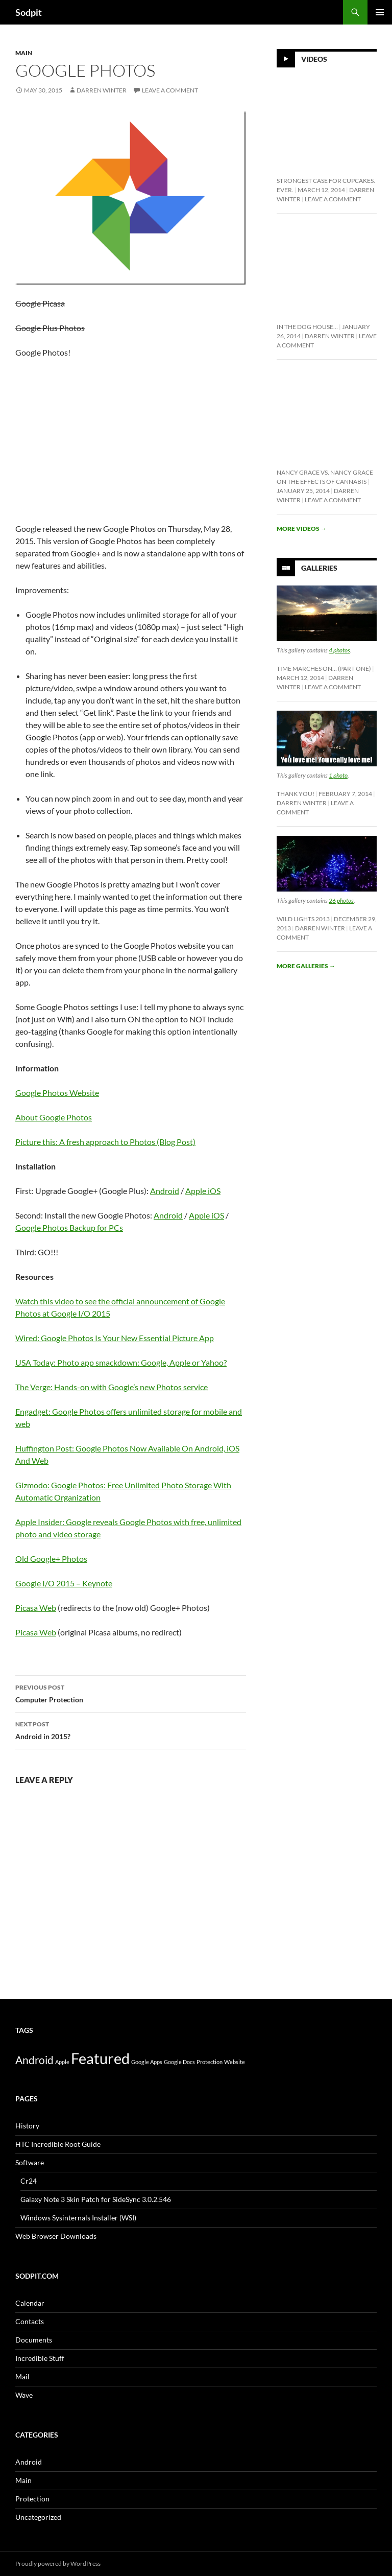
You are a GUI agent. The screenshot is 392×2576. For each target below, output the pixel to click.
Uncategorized (38, 2517)
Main (23, 53)
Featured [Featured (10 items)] (100, 2058)
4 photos (339, 650)
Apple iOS (202, 1191)
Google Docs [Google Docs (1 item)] (179, 2061)
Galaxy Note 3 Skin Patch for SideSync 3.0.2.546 (95, 2199)
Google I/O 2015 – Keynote (63, 1583)
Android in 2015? (130, 1729)
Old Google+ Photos (51, 1558)
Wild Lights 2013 (303, 919)
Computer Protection (130, 1692)
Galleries (319, 568)
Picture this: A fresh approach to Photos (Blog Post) (105, 1141)
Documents (33, 2339)
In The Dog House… (307, 327)
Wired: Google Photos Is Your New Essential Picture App (114, 1338)
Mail (22, 2376)
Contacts (29, 2321)
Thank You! (295, 794)
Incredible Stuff (39, 2358)
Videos (314, 59)
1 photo (338, 775)
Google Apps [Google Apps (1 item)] (146, 2061)
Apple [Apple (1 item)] (62, 2061)
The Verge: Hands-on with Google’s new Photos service (111, 1387)
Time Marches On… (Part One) (324, 668)
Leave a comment (170, 90)
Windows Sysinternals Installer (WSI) (78, 2217)
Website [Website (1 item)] (234, 2061)
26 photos (341, 900)
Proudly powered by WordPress (58, 2563)
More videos (302, 528)
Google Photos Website (57, 1092)
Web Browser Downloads (55, 2236)
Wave (24, 2395)
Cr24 (28, 2180)
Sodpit (28, 12)
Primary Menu (380, 12)
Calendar (29, 2303)
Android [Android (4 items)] (34, 2060)
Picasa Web (35, 1607)
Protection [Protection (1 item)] (210, 2061)
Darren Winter (102, 90)
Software (29, 2162)
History (27, 2125)
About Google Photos (53, 1117)
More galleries (306, 966)
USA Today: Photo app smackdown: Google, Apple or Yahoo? (121, 1362)
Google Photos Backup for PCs (69, 1227)
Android (164, 1191)
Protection (32, 2498)
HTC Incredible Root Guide (58, 2144)
